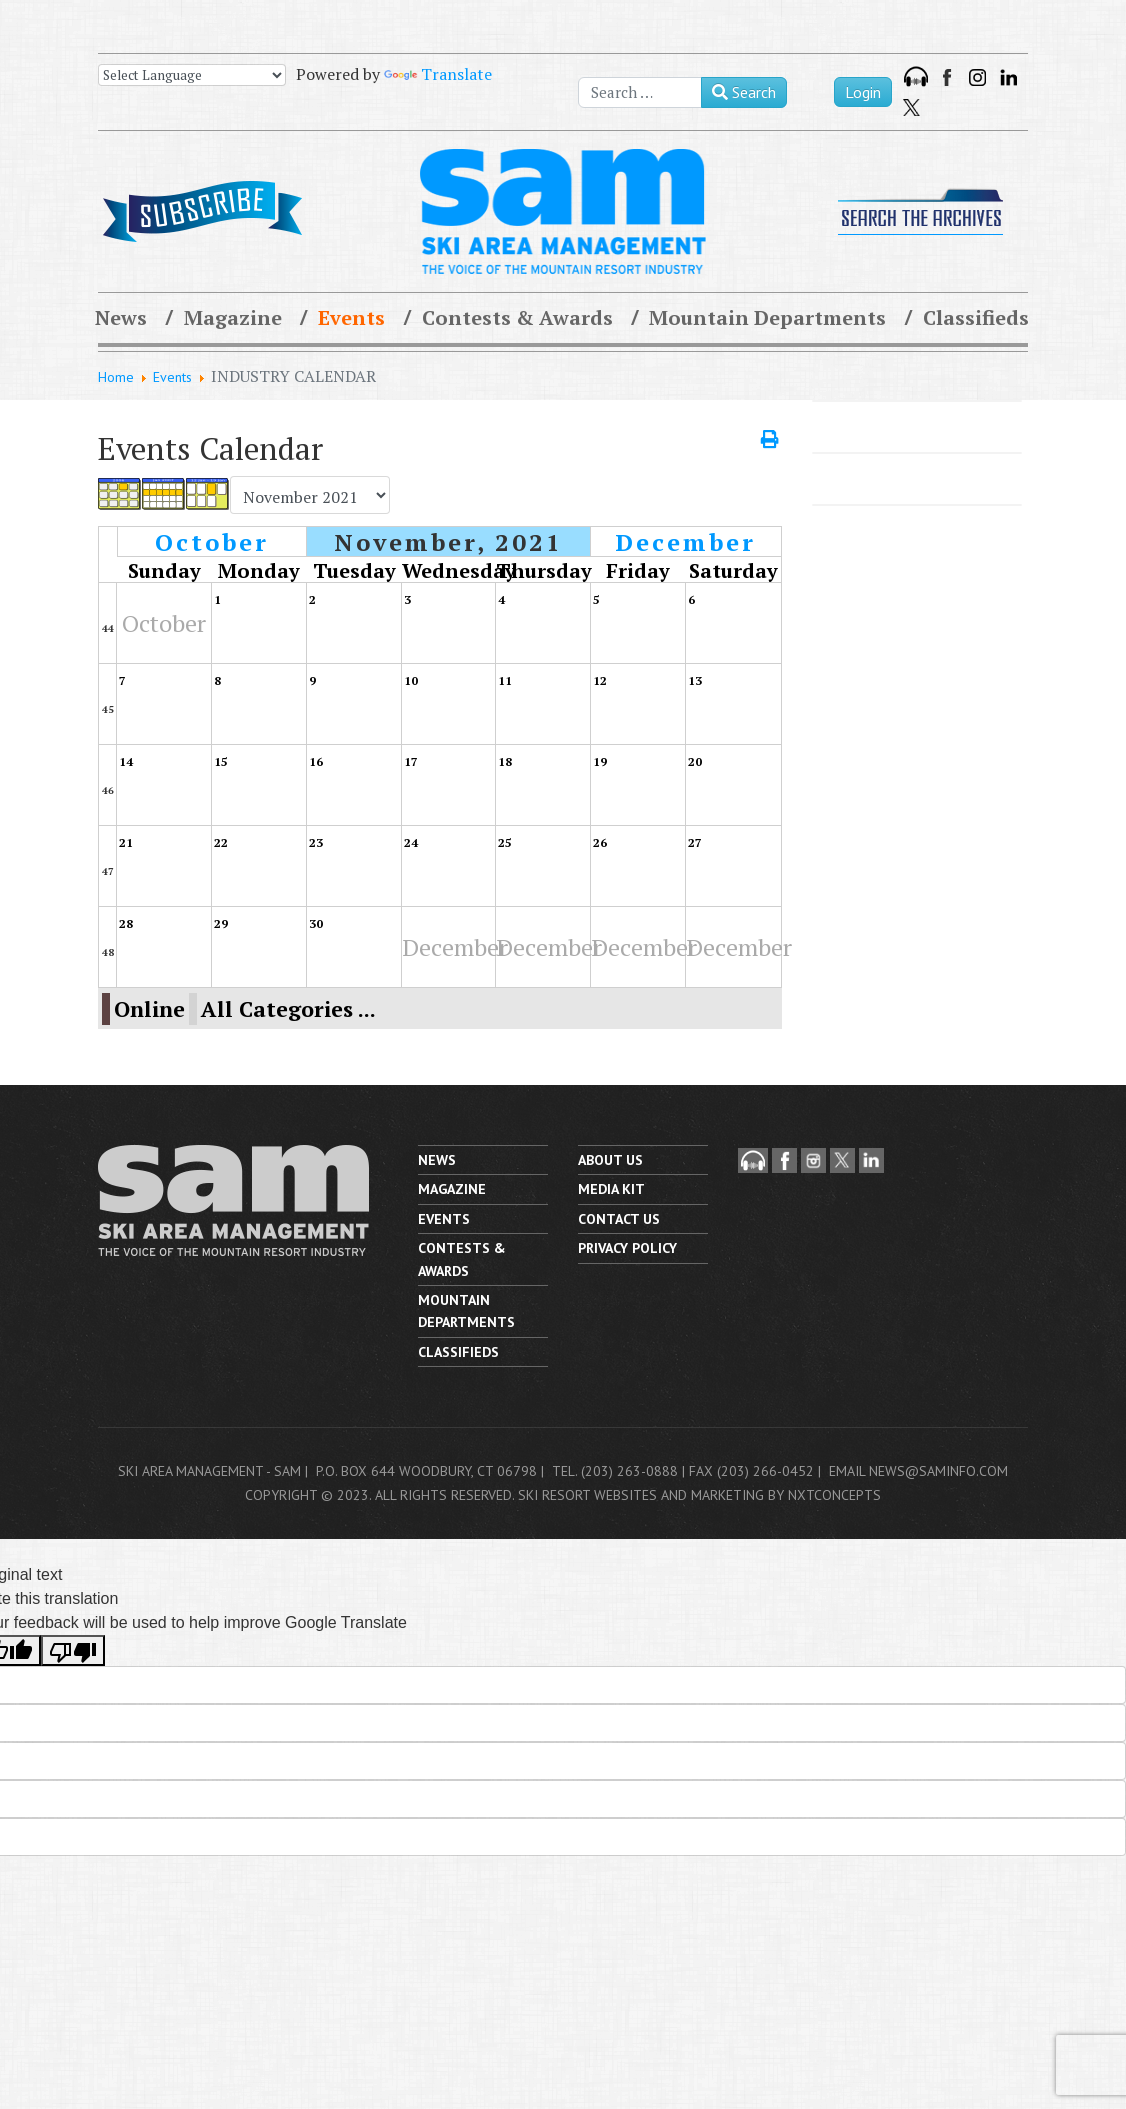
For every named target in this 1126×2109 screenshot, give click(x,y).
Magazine (233, 317)
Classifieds (976, 317)
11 (505, 680)
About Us (610, 1160)
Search (744, 92)
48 (108, 952)
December (685, 542)
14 (126, 761)
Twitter (911, 107)
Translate (438, 74)
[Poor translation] (73, 1650)
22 (221, 842)
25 (505, 842)
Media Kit (611, 1189)
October (212, 542)
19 (600, 761)
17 (411, 761)
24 (411, 842)
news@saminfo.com (938, 1471)
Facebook (949, 77)
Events (351, 317)
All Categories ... (288, 1009)
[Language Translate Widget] (192, 75)
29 (221, 923)
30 (316, 923)
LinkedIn (1008, 77)
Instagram (977, 77)
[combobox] (640, 92)
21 (126, 842)
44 (108, 628)
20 (695, 761)
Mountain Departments (767, 317)
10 (411, 680)
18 (505, 761)
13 (695, 680)
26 (600, 842)
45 (108, 709)
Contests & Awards (517, 317)
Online (149, 1009)
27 (695, 842)
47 (108, 871)
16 (316, 761)
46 (108, 790)
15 (221, 761)
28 (126, 923)
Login (863, 92)
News (121, 317)
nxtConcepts (834, 1495)
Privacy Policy (627, 1248)
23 (316, 842)
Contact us (619, 1219)
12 (600, 680)
